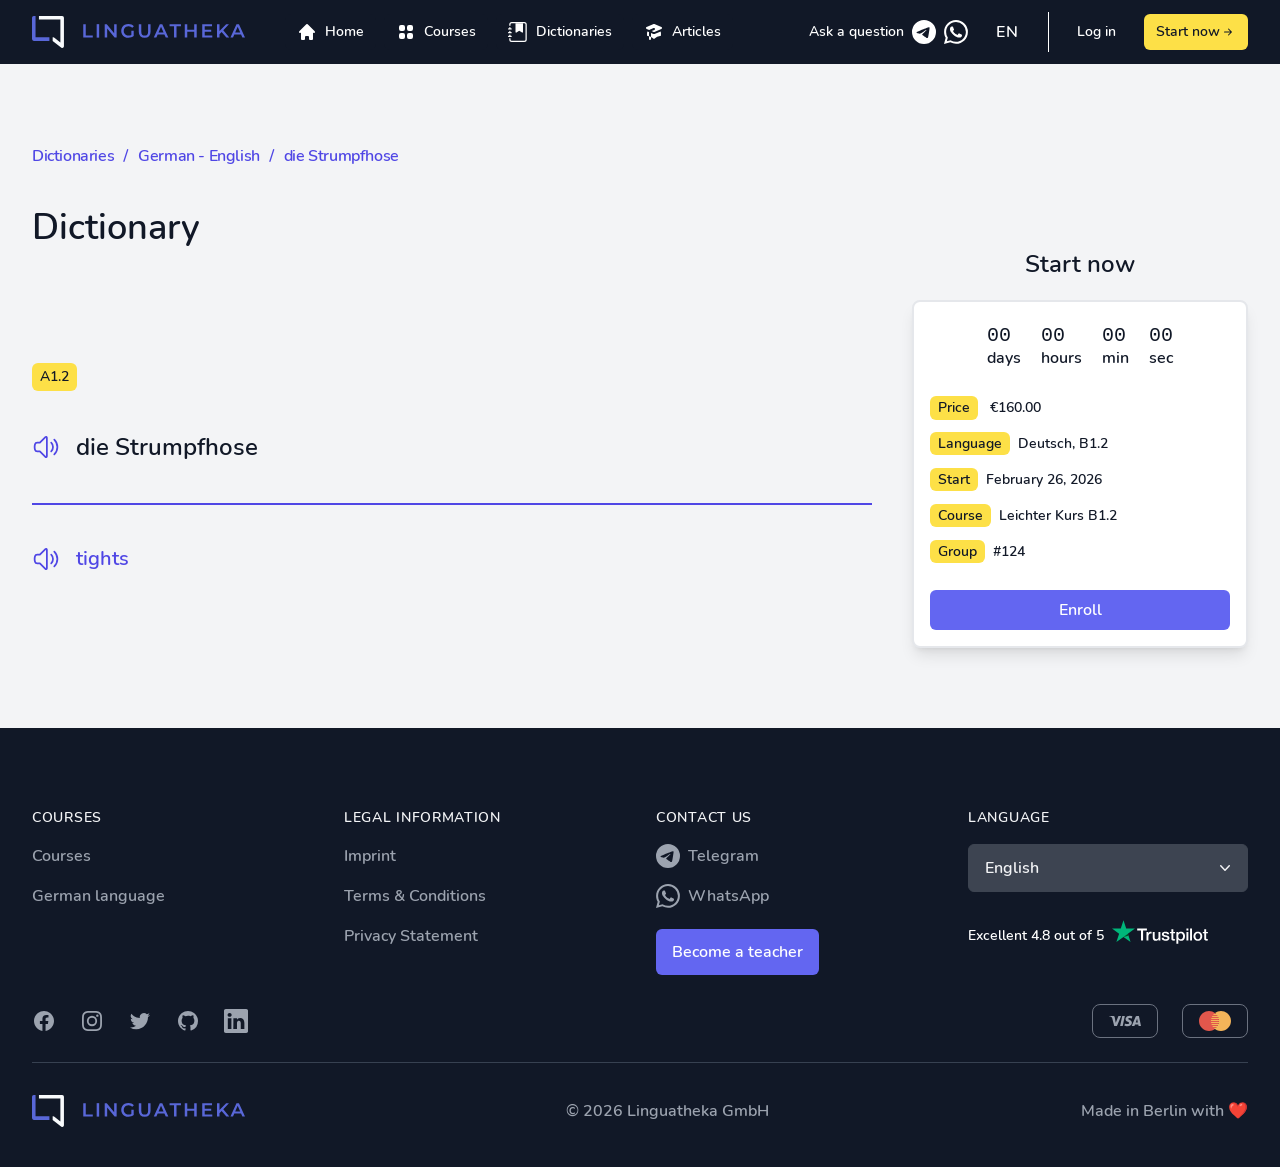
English (1110, 868)
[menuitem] (436, 32)
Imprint (370, 856)
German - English (199, 156)
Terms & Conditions (415, 896)
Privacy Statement (411, 936)
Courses (61, 856)
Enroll (1080, 610)
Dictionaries (73, 156)
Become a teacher (737, 952)
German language (98, 896)
